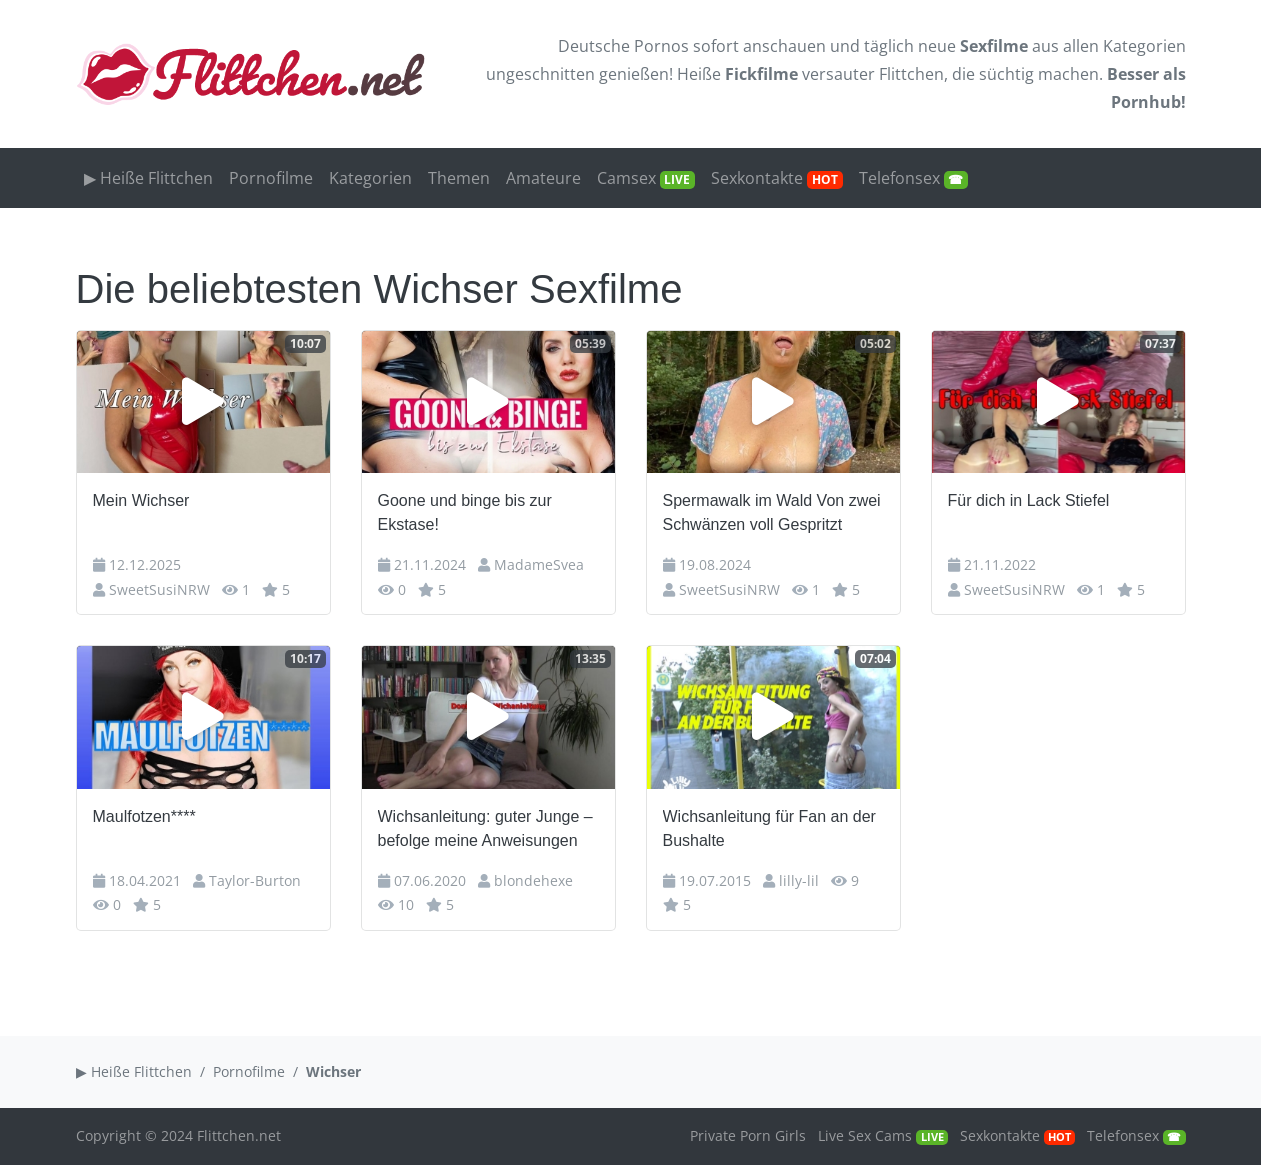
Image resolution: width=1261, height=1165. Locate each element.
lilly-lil (799, 880)
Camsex (646, 178)
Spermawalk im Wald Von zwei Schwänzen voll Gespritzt (772, 512)
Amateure (543, 178)
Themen (459, 178)
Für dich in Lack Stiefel (1029, 500)
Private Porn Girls (748, 1135)
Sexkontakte (777, 178)
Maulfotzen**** (144, 816)
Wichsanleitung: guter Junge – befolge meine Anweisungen (485, 828)
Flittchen (911, 74)
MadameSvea (539, 564)
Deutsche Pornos (623, 46)
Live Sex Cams (882, 1135)
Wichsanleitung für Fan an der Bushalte (769, 828)
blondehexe (533, 880)
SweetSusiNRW (159, 589)
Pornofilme (271, 178)
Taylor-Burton (255, 880)
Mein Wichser (141, 500)
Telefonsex (914, 178)
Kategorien (1144, 46)
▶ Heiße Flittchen (148, 178)
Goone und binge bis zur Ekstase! (465, 512)
